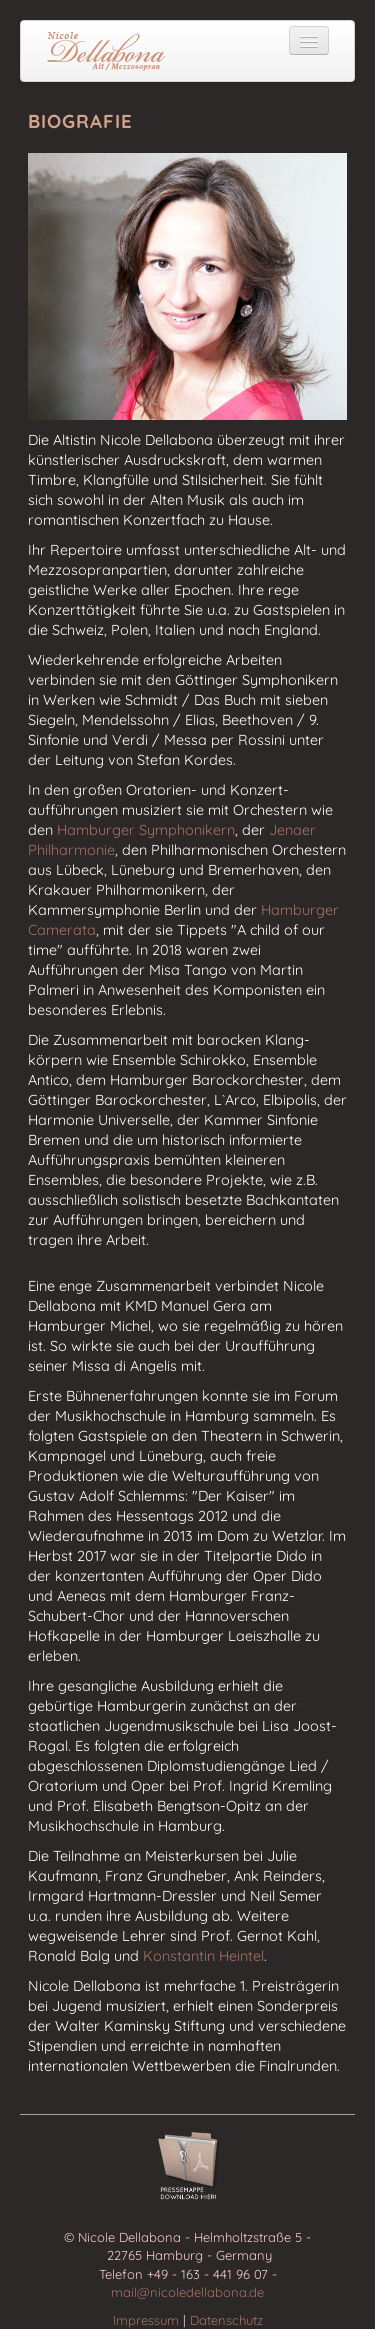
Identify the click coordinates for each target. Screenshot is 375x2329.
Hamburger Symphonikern (146, 830)
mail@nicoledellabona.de (187, 2292)
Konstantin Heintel (203, 1956)
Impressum (148, 2320)
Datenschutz (226, 2320)
